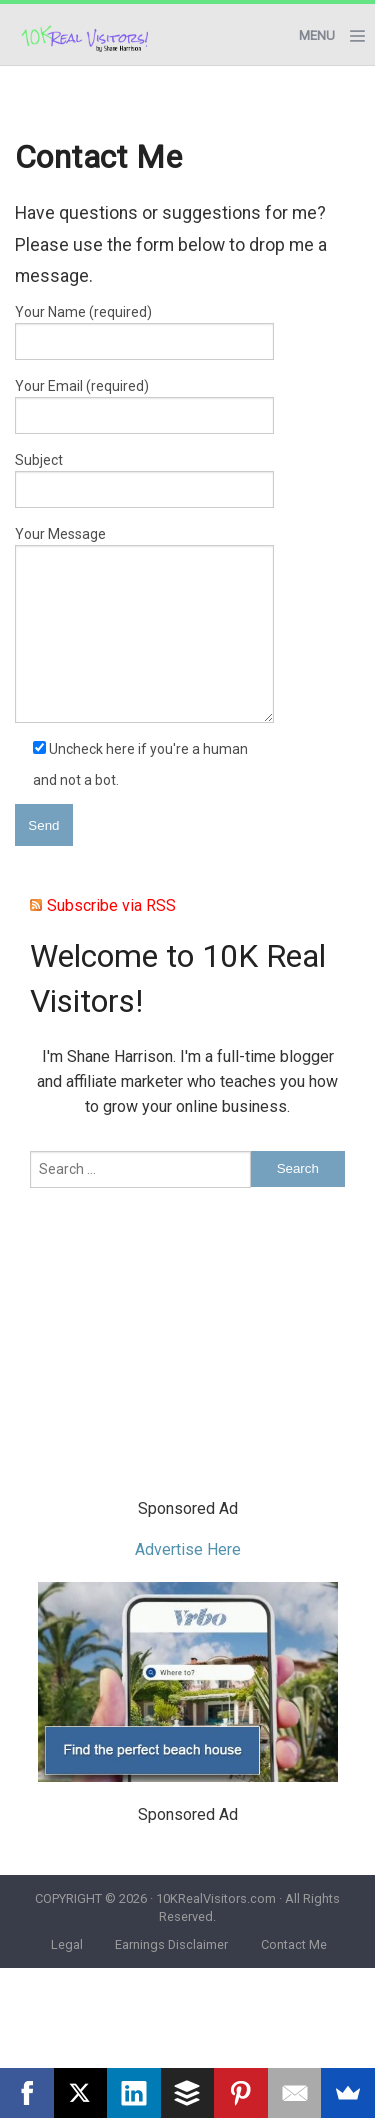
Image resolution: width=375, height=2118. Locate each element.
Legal (67, 1944)
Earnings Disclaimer (171, 1944)
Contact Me (294, 1944)
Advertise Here (188, 1549)
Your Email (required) (144, 406)
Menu (317, 35)
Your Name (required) (144, 332)
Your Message (144, 624)
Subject (144, 480)
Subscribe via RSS (111, 905)
